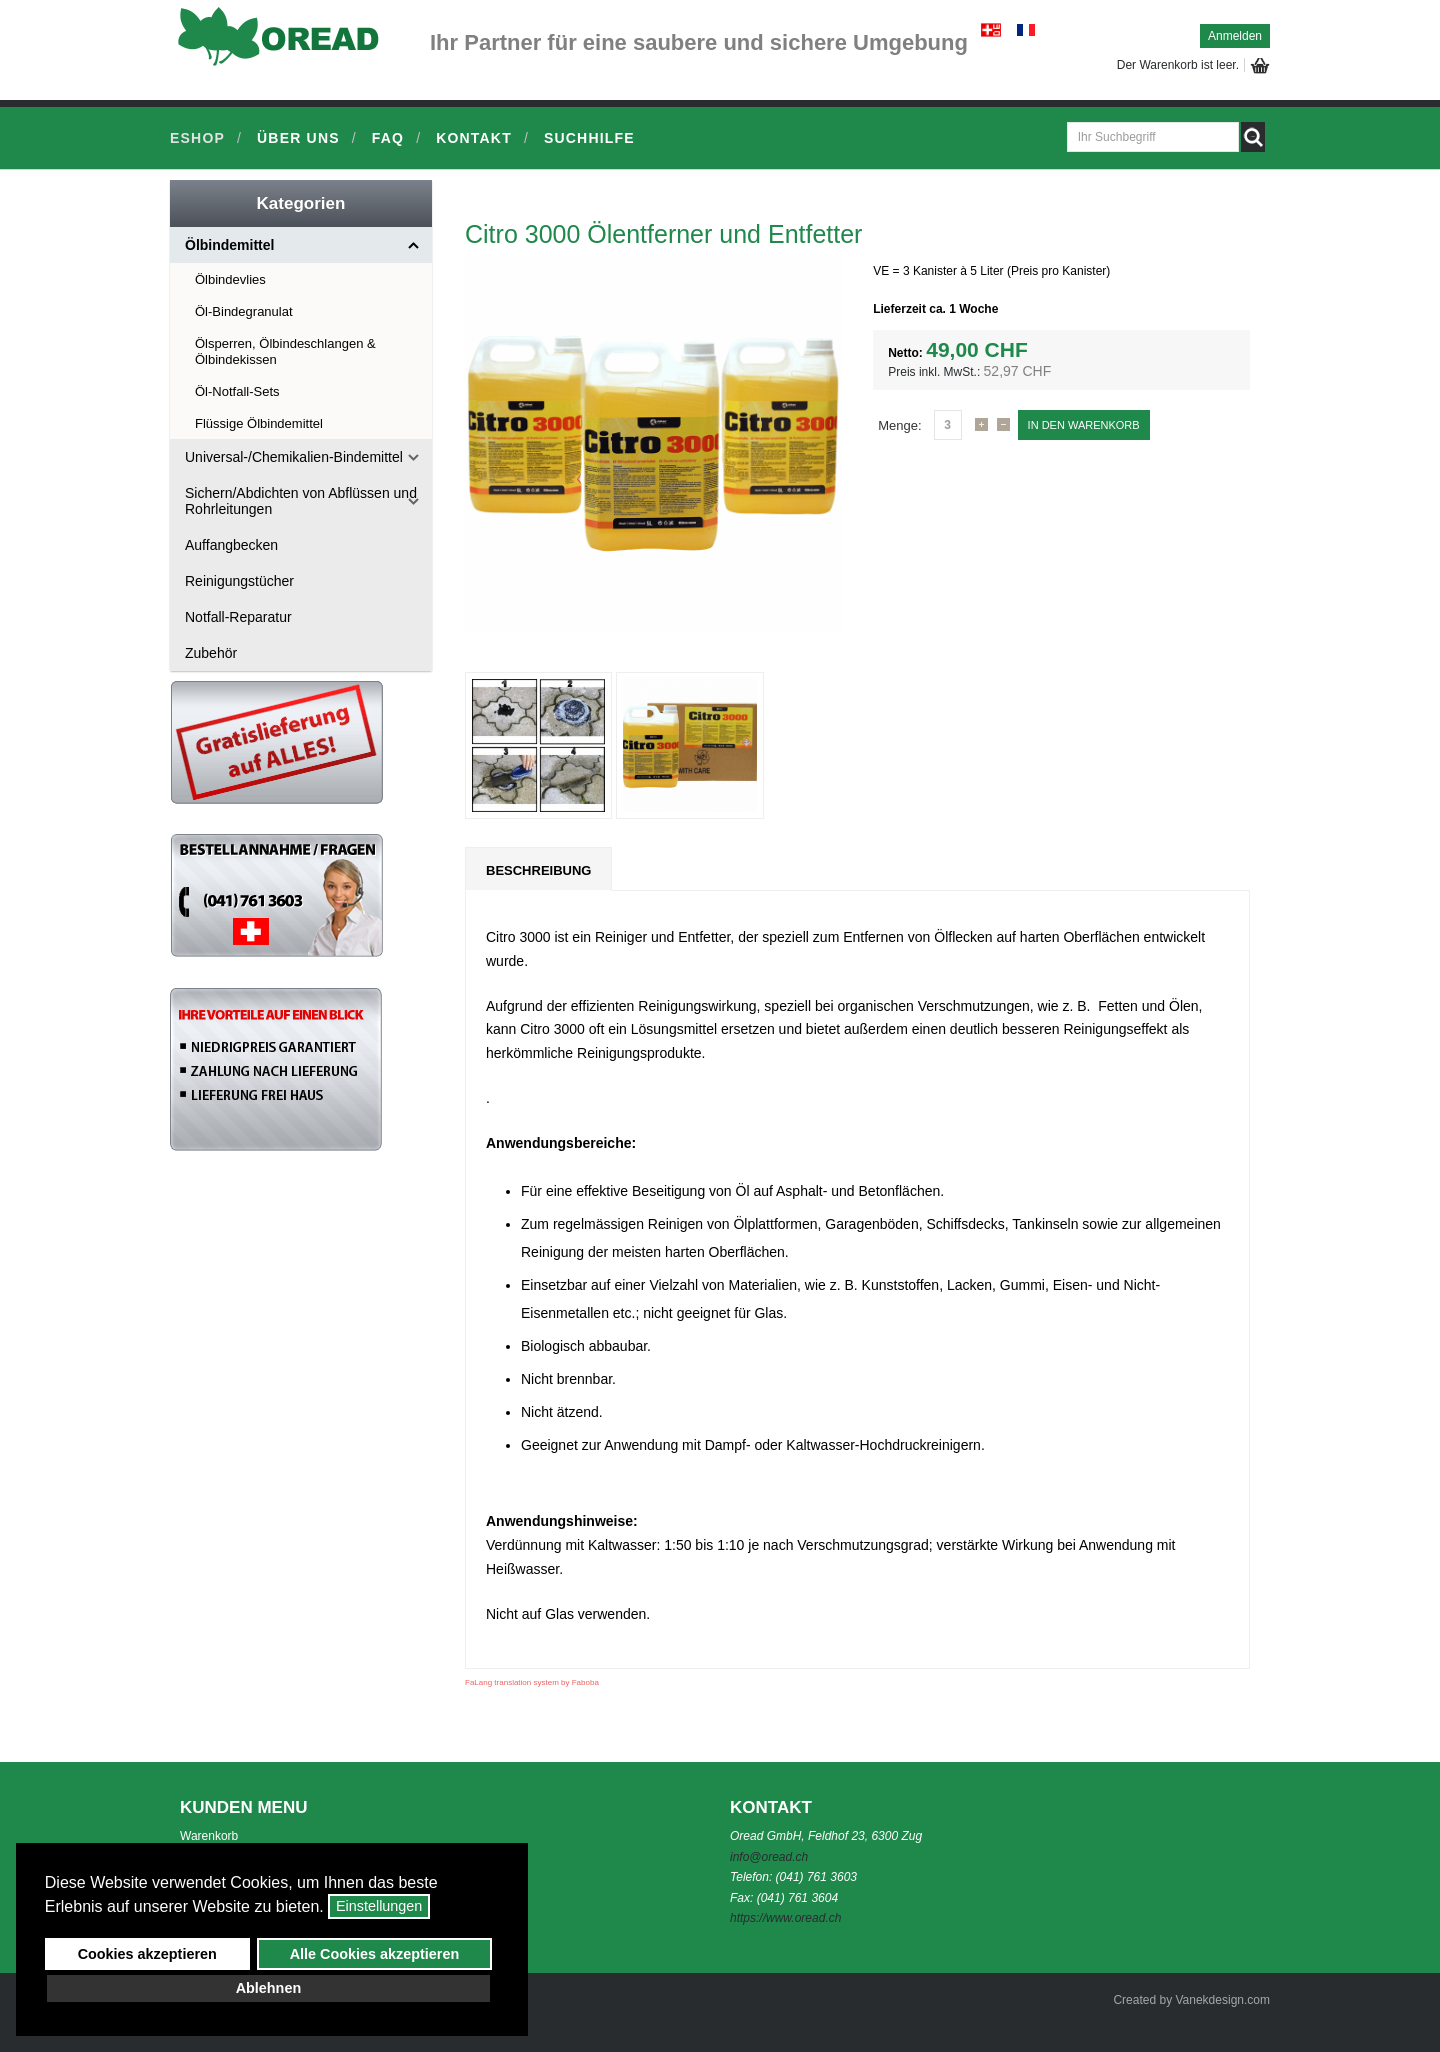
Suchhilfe (589, 138)
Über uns (298, 138)
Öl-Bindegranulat (244, 311)
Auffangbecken (231, 545)
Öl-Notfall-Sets (237, 391)
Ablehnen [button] (269, 1988)
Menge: (899, 425)
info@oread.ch (769, 1857)
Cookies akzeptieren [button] (147, 1954)
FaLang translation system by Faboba (532, 1682)
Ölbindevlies (230, 279)
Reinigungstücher (239, 581)
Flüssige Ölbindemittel (259, 423)
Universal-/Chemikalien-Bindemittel (294, 457)
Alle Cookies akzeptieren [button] (375, 1954)
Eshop (197, 138)
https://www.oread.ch (785, 1918)
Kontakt (474, 138)
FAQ (388, 138)
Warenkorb (209, 1836)
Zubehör (211, 653)
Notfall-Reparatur (238, 617)
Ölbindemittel (229, 245)
